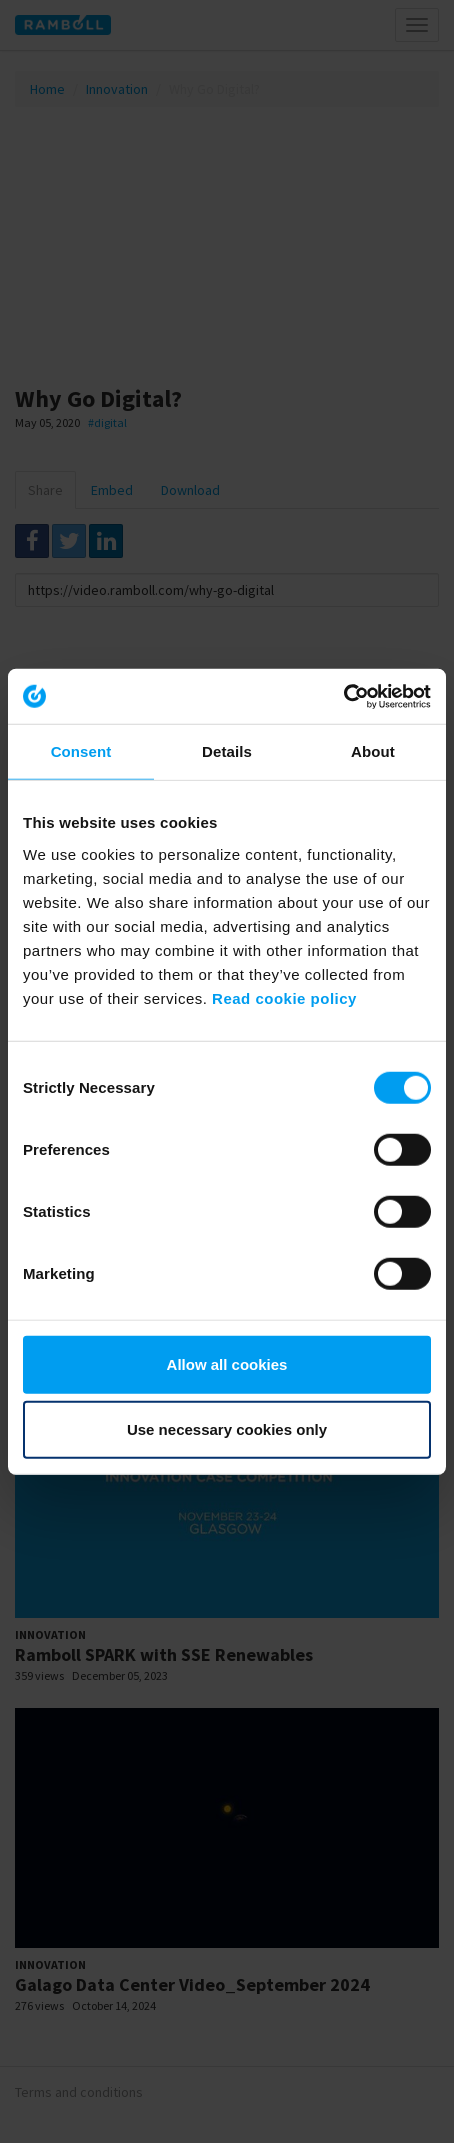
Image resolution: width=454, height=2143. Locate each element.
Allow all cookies (227, 1363)
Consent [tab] (81, 751)
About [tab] (373, 751)
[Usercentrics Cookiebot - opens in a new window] (343, 696)
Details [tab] (227, 751)
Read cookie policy (284, 997)
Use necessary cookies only (227, 1429)
